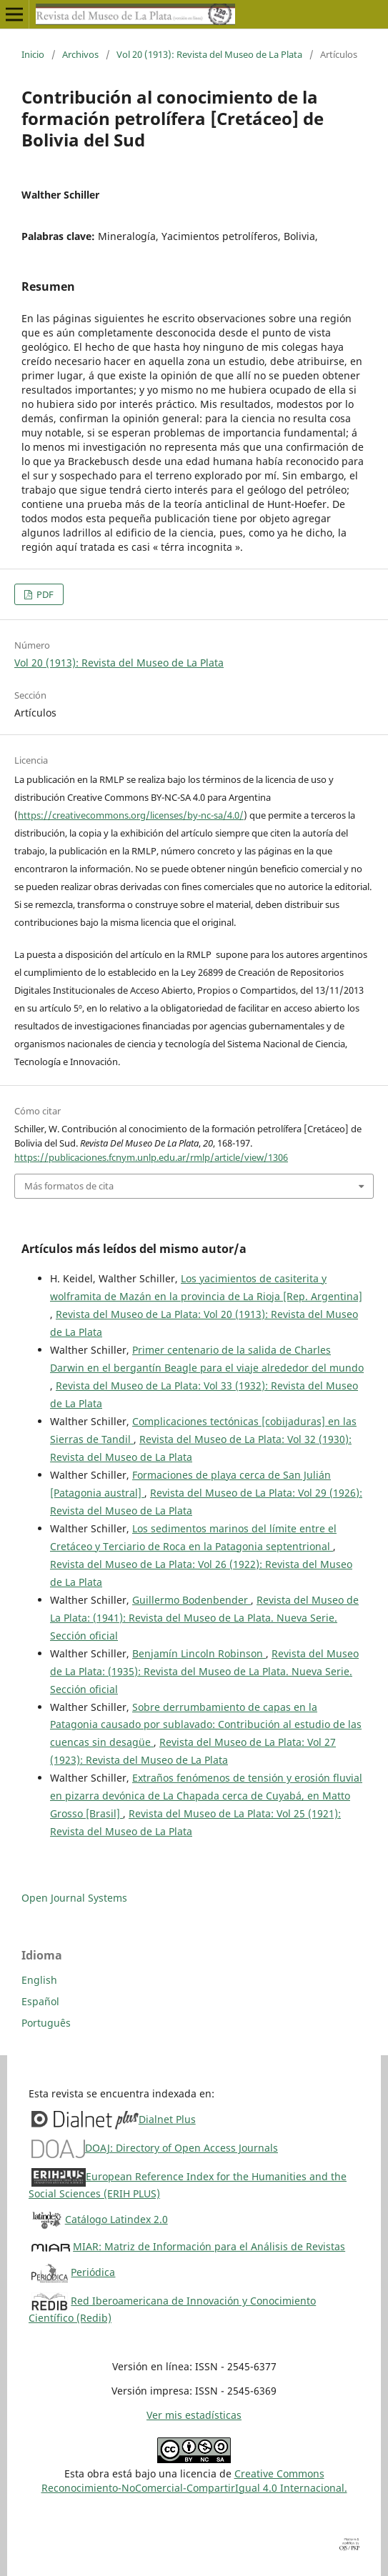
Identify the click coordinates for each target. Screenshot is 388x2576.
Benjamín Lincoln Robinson (199, 1653)
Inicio (32, 54)
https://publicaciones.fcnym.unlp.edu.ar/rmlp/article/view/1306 (151, 1157)
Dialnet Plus (167, 2119)
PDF (44, 594)
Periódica (93, 2272)
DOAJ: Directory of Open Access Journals (181, 2148)
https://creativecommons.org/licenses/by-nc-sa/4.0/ (131, 815)
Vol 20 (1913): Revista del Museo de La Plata (209, 54)
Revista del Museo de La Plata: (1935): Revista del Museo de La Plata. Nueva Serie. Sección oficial (204, 1671)
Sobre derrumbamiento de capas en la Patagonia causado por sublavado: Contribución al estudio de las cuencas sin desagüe (206, 1724)
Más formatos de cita (69, 1185)
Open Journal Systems (74, 1897)
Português (46, 2023)
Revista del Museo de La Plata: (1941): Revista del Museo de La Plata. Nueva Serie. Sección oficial (204, 1617)
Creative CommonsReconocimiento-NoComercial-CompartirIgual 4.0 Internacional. (194, 2481)
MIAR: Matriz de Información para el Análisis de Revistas (209, 2246)
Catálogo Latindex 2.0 (116, 2219)
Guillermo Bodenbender (191, 1600)
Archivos (80, 54)
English (39, 1980)
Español (40, 2001)
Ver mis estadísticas (194, 2415)
